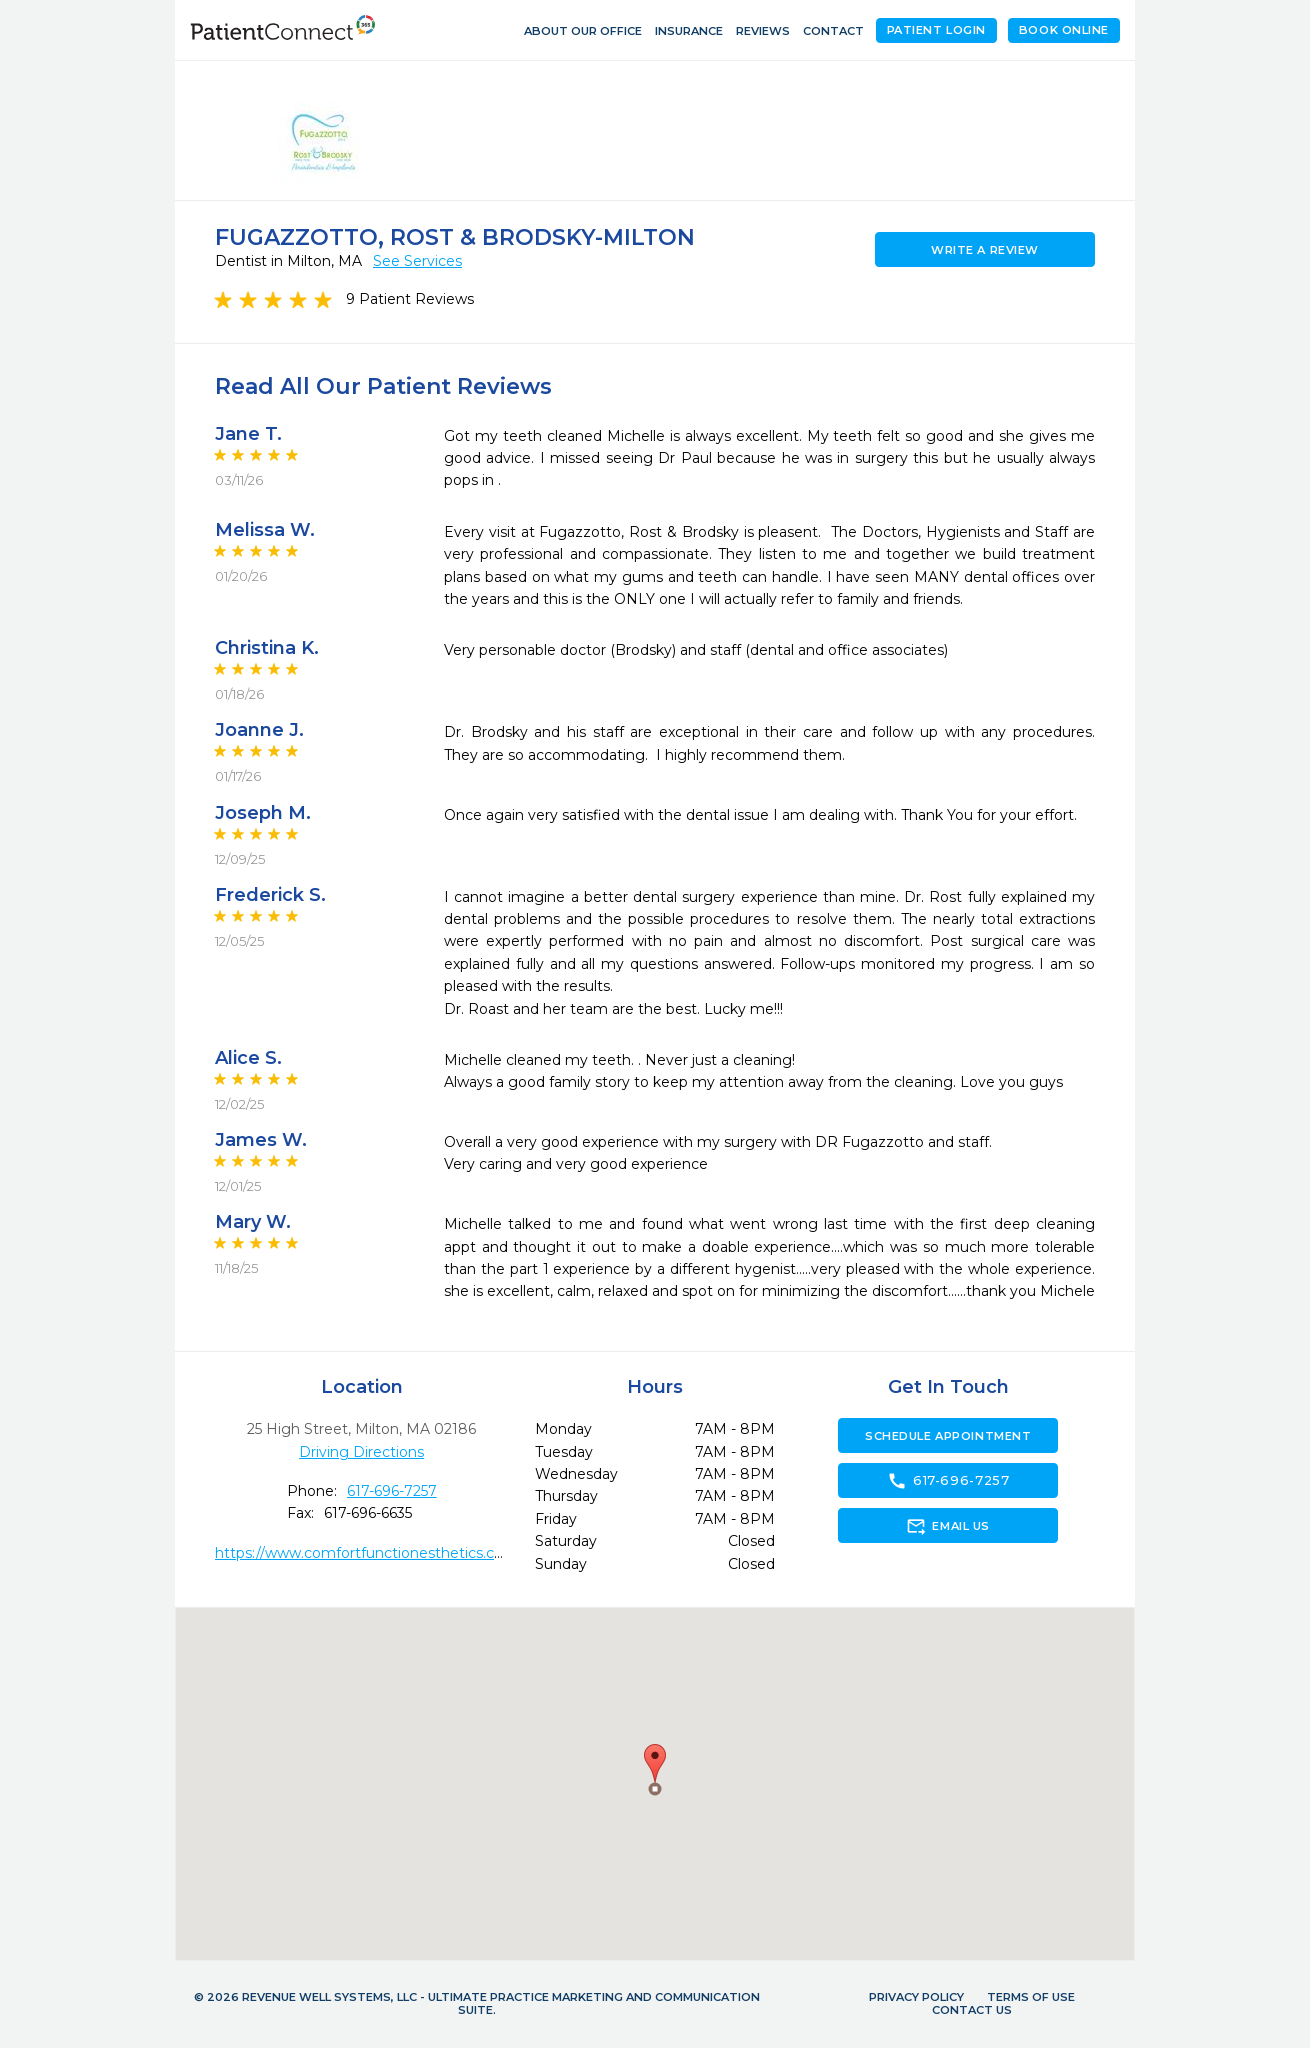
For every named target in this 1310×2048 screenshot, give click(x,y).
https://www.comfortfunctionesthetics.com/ (369, 1553)
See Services (417, 261)
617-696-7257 (392, 1491)
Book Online (1064, 30)
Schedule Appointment (948, 1436)
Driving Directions (361, 1452)
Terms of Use (1031, 1997)
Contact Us (972, 2010)
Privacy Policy (916, 1997)
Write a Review (985, 250)
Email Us (947, 1526)
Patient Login (936, 30)
